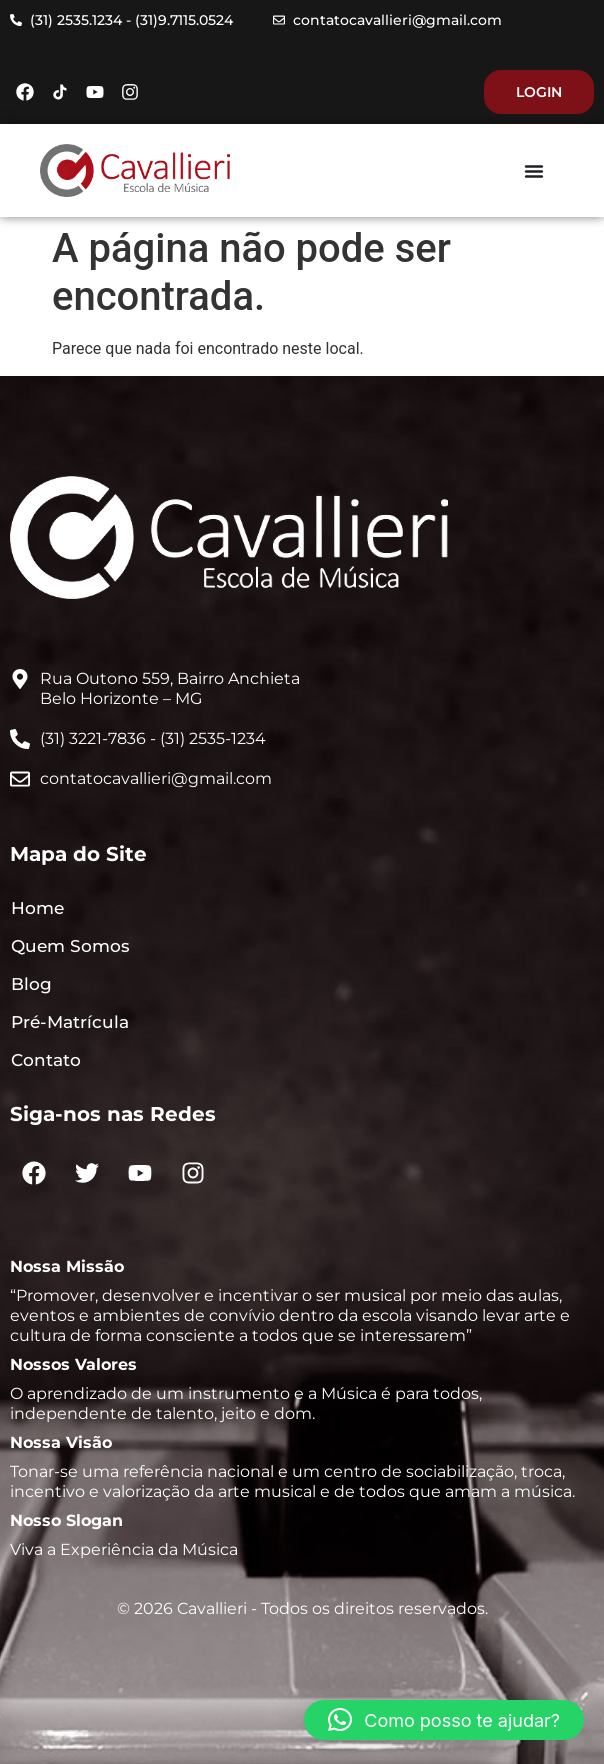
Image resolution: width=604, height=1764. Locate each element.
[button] (444, 1720)
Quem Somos (70, 946)
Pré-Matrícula (70, 1022)
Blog (31, 984)
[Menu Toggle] (534, 171)
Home (37, 908)
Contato (46, 1060)
